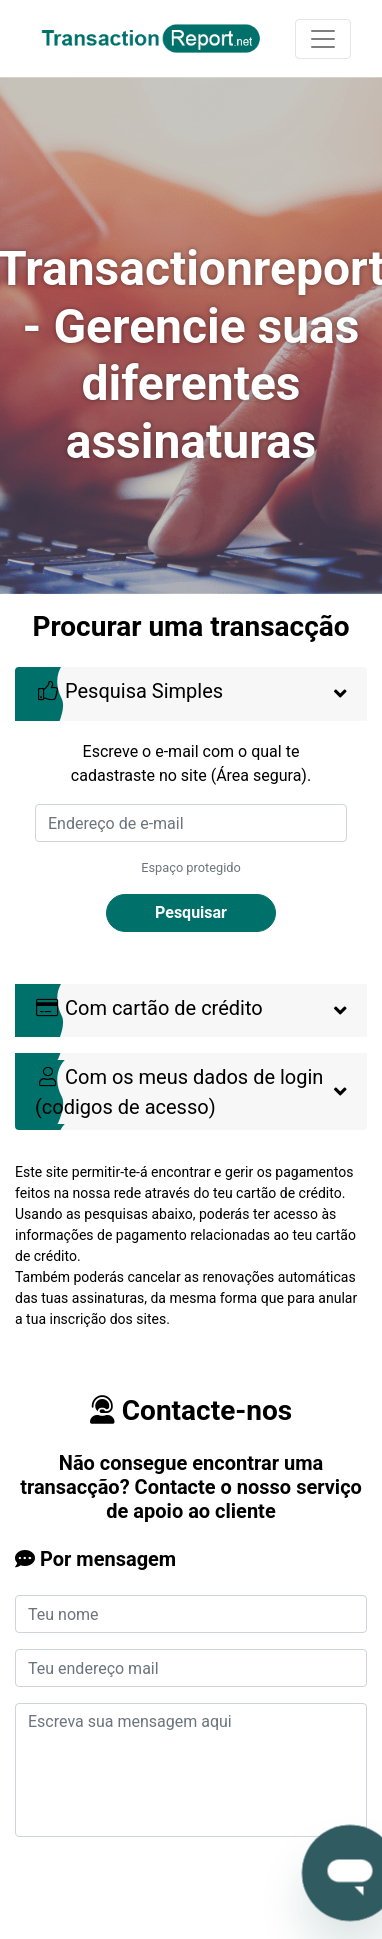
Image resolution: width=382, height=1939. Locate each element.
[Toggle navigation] (323, 39)
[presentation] (167, 1892)
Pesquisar (191, 912)
